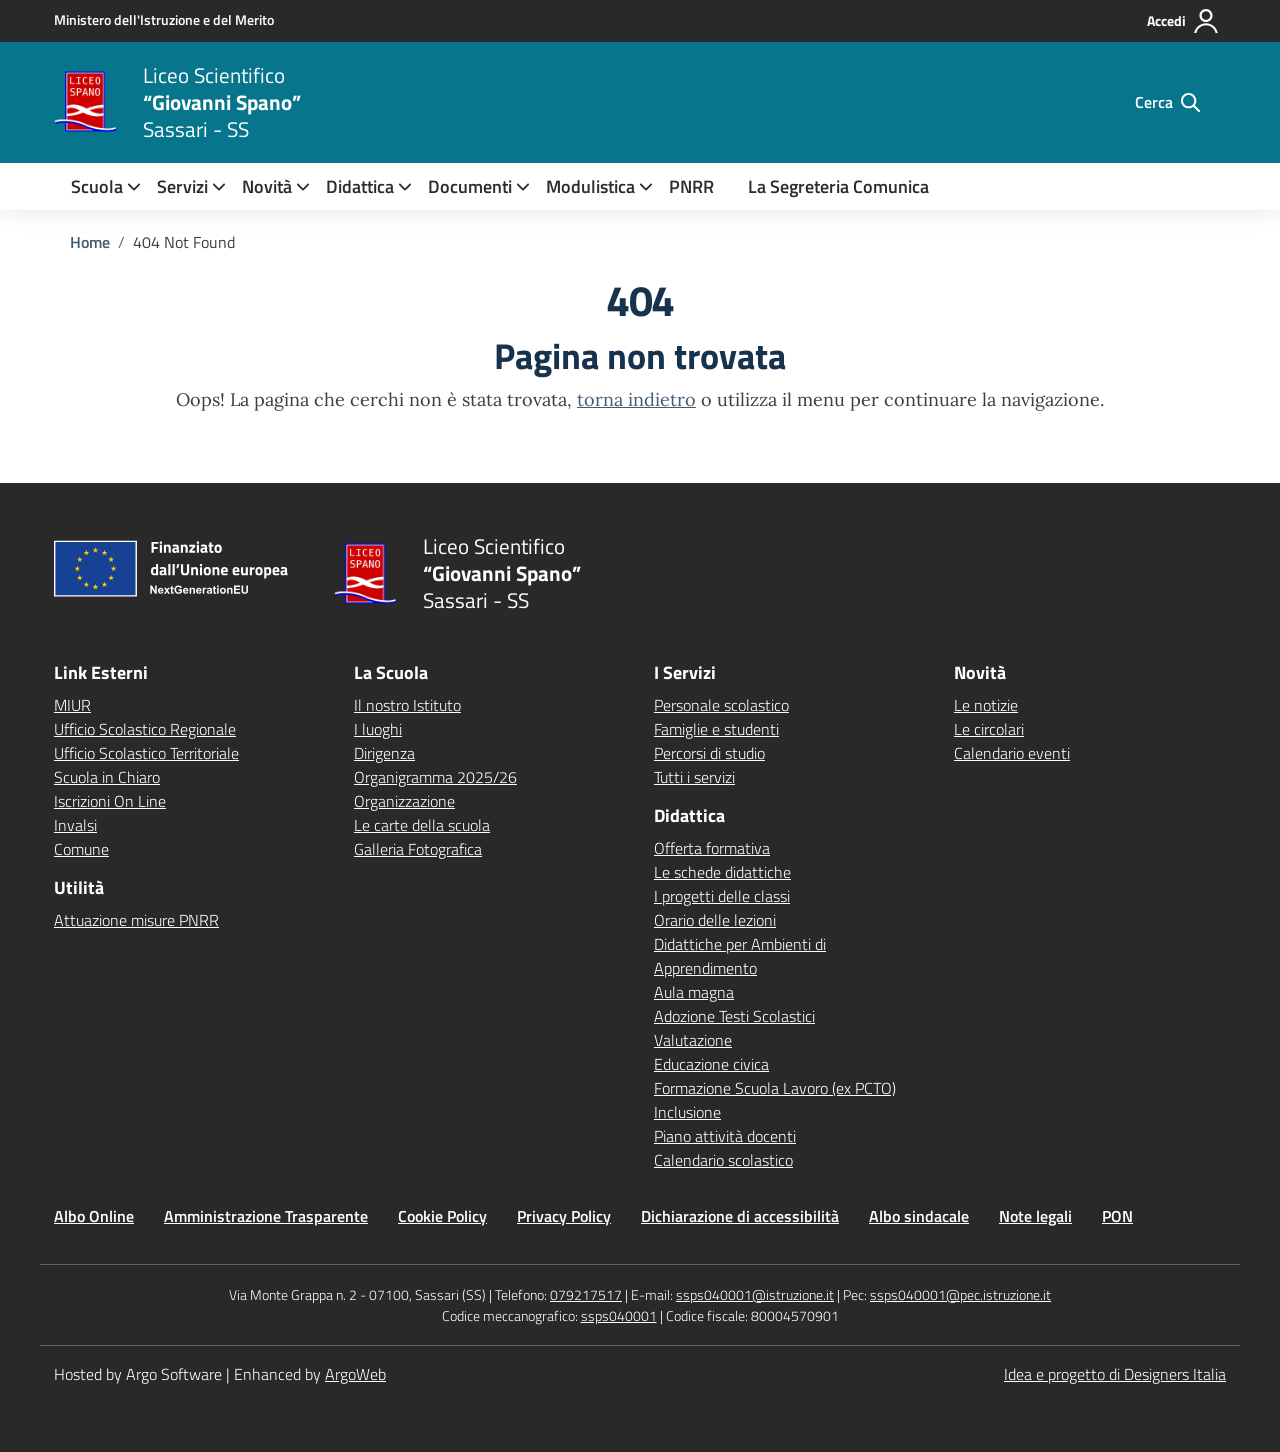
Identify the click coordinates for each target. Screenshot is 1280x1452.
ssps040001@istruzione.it (755, 1294)
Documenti (470, 186)
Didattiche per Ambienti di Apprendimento (740, 956)
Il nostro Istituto (407, 705)
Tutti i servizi (694, 777)
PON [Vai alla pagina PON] (1117, 1216)
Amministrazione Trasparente (266, 1216)
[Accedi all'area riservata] (1183, 21)
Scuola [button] (97, 186)
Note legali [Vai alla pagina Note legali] (1035, 1216)
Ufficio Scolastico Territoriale (146, 753)
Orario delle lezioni (715, 920)
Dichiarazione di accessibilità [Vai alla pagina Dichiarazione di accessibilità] (740, 1216)
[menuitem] (97, 186)
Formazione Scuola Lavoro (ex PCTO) (775, 1088)
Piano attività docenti (725, 1136)
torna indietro (636, 399)
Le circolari (989, 729)
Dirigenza (384, 753)
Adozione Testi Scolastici (734, 1016)
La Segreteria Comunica (838, 186)
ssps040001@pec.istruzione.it (960, 1294)
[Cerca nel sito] (1167, 102)
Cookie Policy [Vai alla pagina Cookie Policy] (442, 1216)
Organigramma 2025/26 (435, 777)
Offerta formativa (712, 848)
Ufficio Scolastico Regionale (145, 729)
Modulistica (590, 186)
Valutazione (693, 1040)
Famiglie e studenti (716, 729)
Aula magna (694, 992)
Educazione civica (711, 1064)
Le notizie (986, 705)
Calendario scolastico (723, 1160)
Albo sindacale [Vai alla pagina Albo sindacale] (919, 1216)
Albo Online (94, 1216)
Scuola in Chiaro (107, 777)
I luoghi (378, 729)
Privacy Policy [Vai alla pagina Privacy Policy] (564, 1216)
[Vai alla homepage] (86, 102)
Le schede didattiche (722, 872)
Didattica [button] (360, 186)
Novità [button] (267, 186)
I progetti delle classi (722, 896)
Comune (81, 849)
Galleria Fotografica (418, 849)
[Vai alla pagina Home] (90, 242)
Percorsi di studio (709, 753)
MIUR (72, 705)
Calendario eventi (1012, 753)
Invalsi (75, 825)
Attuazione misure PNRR (136, 920)
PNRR (691, 186)
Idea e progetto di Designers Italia (1115, 1374)
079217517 (586, 1294)
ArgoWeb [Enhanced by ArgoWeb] (355, 1374)
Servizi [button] (182, 186)
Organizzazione (404, 801)
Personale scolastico (721, 705)
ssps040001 (619, 1315)
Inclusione (687, 1112)
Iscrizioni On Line (110, 801)
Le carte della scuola (422, 825)
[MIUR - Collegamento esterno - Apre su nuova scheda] (164, 20)
